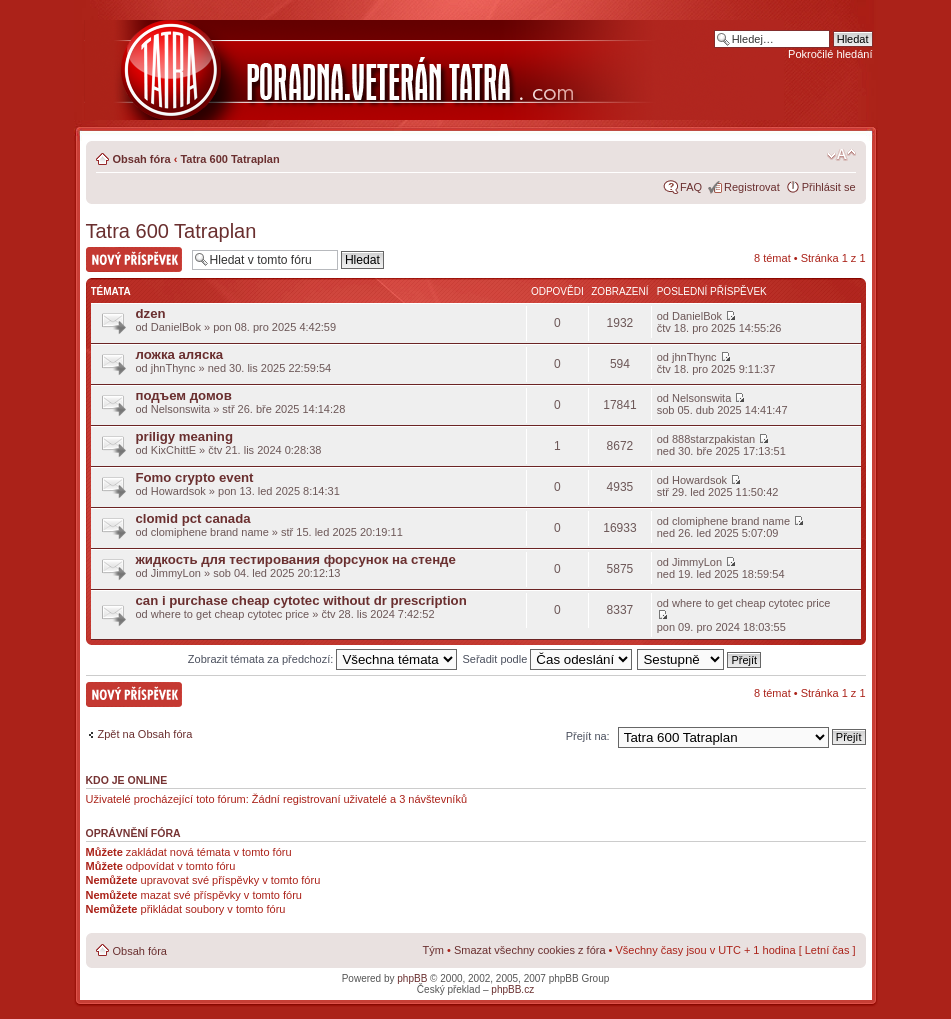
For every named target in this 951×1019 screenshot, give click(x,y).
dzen (151, 313)
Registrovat (752, 187)
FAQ (691, 187)
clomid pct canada (193, 518)
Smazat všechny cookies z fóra (530, 950)
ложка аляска (180, 354)
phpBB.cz (512, 989)
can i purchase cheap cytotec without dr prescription (301, 600)
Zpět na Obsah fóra (145, 734)
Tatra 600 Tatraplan (229, 159)
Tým (433, 950)
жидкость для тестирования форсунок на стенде (296, 559)
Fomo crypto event (195, 477)
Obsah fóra (142, 159)
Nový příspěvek (134, 259)
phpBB (412, 978)
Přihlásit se (829, 187)
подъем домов (184, 395)
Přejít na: (588, 736)
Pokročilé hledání (830, 54)
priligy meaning (184, 436)
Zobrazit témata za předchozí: (323, 659)
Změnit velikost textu (841, 155)
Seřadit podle (547, 659)
